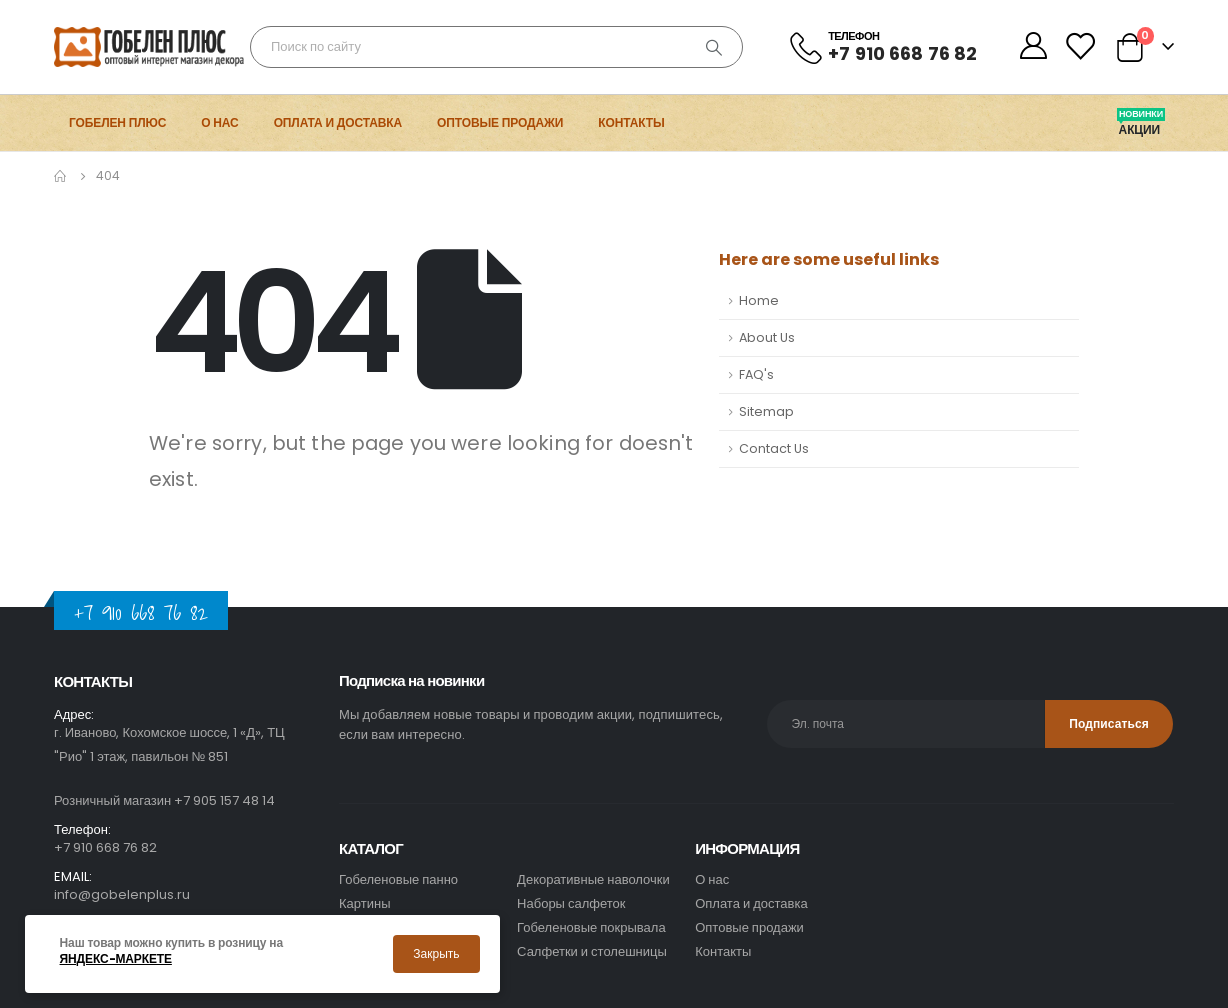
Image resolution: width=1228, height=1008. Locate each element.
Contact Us (774, 448)
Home (759, 300)
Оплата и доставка (338, 122)
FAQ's (756, 374)
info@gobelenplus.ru (122, 894)
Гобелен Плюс (117, 122)
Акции (1141, 130)
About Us (767, 337)
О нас (219, 122)
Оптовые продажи (500, 122)
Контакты (631, 122)
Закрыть (436, 953)
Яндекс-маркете (116, 959)
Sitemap (766, 411)
